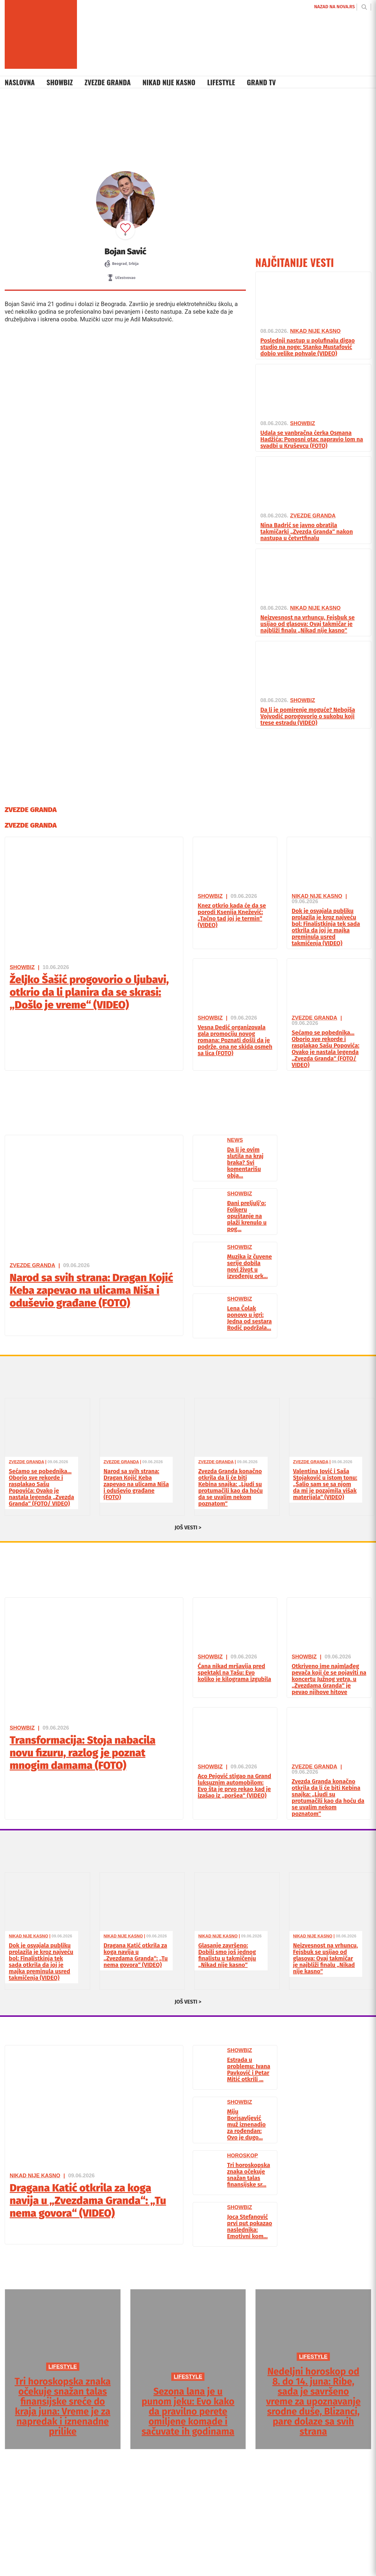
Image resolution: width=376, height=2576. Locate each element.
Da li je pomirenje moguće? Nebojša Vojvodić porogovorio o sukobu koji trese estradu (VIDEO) (307, 716)
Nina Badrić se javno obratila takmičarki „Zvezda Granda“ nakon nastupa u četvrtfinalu (306, 532)
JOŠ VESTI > (188, 1527)
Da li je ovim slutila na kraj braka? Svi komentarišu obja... (245, 1162)
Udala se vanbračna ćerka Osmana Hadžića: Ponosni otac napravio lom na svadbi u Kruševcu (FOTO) (311, 439)
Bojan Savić (125, 251)
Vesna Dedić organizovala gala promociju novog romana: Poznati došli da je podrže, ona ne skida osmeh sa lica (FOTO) (235, 1040)
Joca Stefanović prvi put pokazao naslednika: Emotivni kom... (249, 2226)
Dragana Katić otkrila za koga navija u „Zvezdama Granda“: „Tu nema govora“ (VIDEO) (136, 1955)
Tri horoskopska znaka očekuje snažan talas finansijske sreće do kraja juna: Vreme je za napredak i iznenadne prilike (63, 2406)
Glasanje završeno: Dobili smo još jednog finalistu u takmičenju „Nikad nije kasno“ (227, 1955)
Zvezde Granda (108, 82)
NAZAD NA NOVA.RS (334, 6)
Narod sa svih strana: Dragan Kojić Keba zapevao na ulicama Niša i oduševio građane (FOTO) (91, 1290)
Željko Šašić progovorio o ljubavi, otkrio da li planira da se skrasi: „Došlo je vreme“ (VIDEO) (89, 992)
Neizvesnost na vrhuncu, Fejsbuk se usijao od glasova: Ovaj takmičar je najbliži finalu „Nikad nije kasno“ (307, 624)
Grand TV (261, 82)
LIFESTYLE (62, 2367)
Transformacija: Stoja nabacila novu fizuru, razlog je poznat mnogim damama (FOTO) (82, 1753)
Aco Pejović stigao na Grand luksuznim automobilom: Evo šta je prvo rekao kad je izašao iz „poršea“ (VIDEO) (234, 1786)
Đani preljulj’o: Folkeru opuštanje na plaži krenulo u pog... (246, 1216)
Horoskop (242, 2156)
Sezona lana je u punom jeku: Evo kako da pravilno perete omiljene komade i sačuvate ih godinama (188, 2411)
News (235, 1140)
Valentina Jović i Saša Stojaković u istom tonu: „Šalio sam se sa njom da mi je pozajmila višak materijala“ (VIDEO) (325, 1484)
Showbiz (59, 82)
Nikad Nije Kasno (168, 82)
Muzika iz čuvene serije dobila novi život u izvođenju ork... (249, 1266)
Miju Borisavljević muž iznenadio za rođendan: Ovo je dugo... (246, 2124)
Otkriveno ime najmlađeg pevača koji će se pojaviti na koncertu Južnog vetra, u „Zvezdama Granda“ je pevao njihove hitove (329, 1679)
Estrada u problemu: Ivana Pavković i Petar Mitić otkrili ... (248, 2069)
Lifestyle (221, 82)
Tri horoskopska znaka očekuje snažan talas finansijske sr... (248, 2174)
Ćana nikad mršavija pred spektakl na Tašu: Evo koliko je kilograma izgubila (234, 1673)
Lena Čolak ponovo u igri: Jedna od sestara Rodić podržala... (249, 1318)
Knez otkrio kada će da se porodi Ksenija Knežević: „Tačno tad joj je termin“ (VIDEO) (232, 915)
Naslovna (20, 82)
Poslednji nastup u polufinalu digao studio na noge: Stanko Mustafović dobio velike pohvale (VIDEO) (307, 347)
